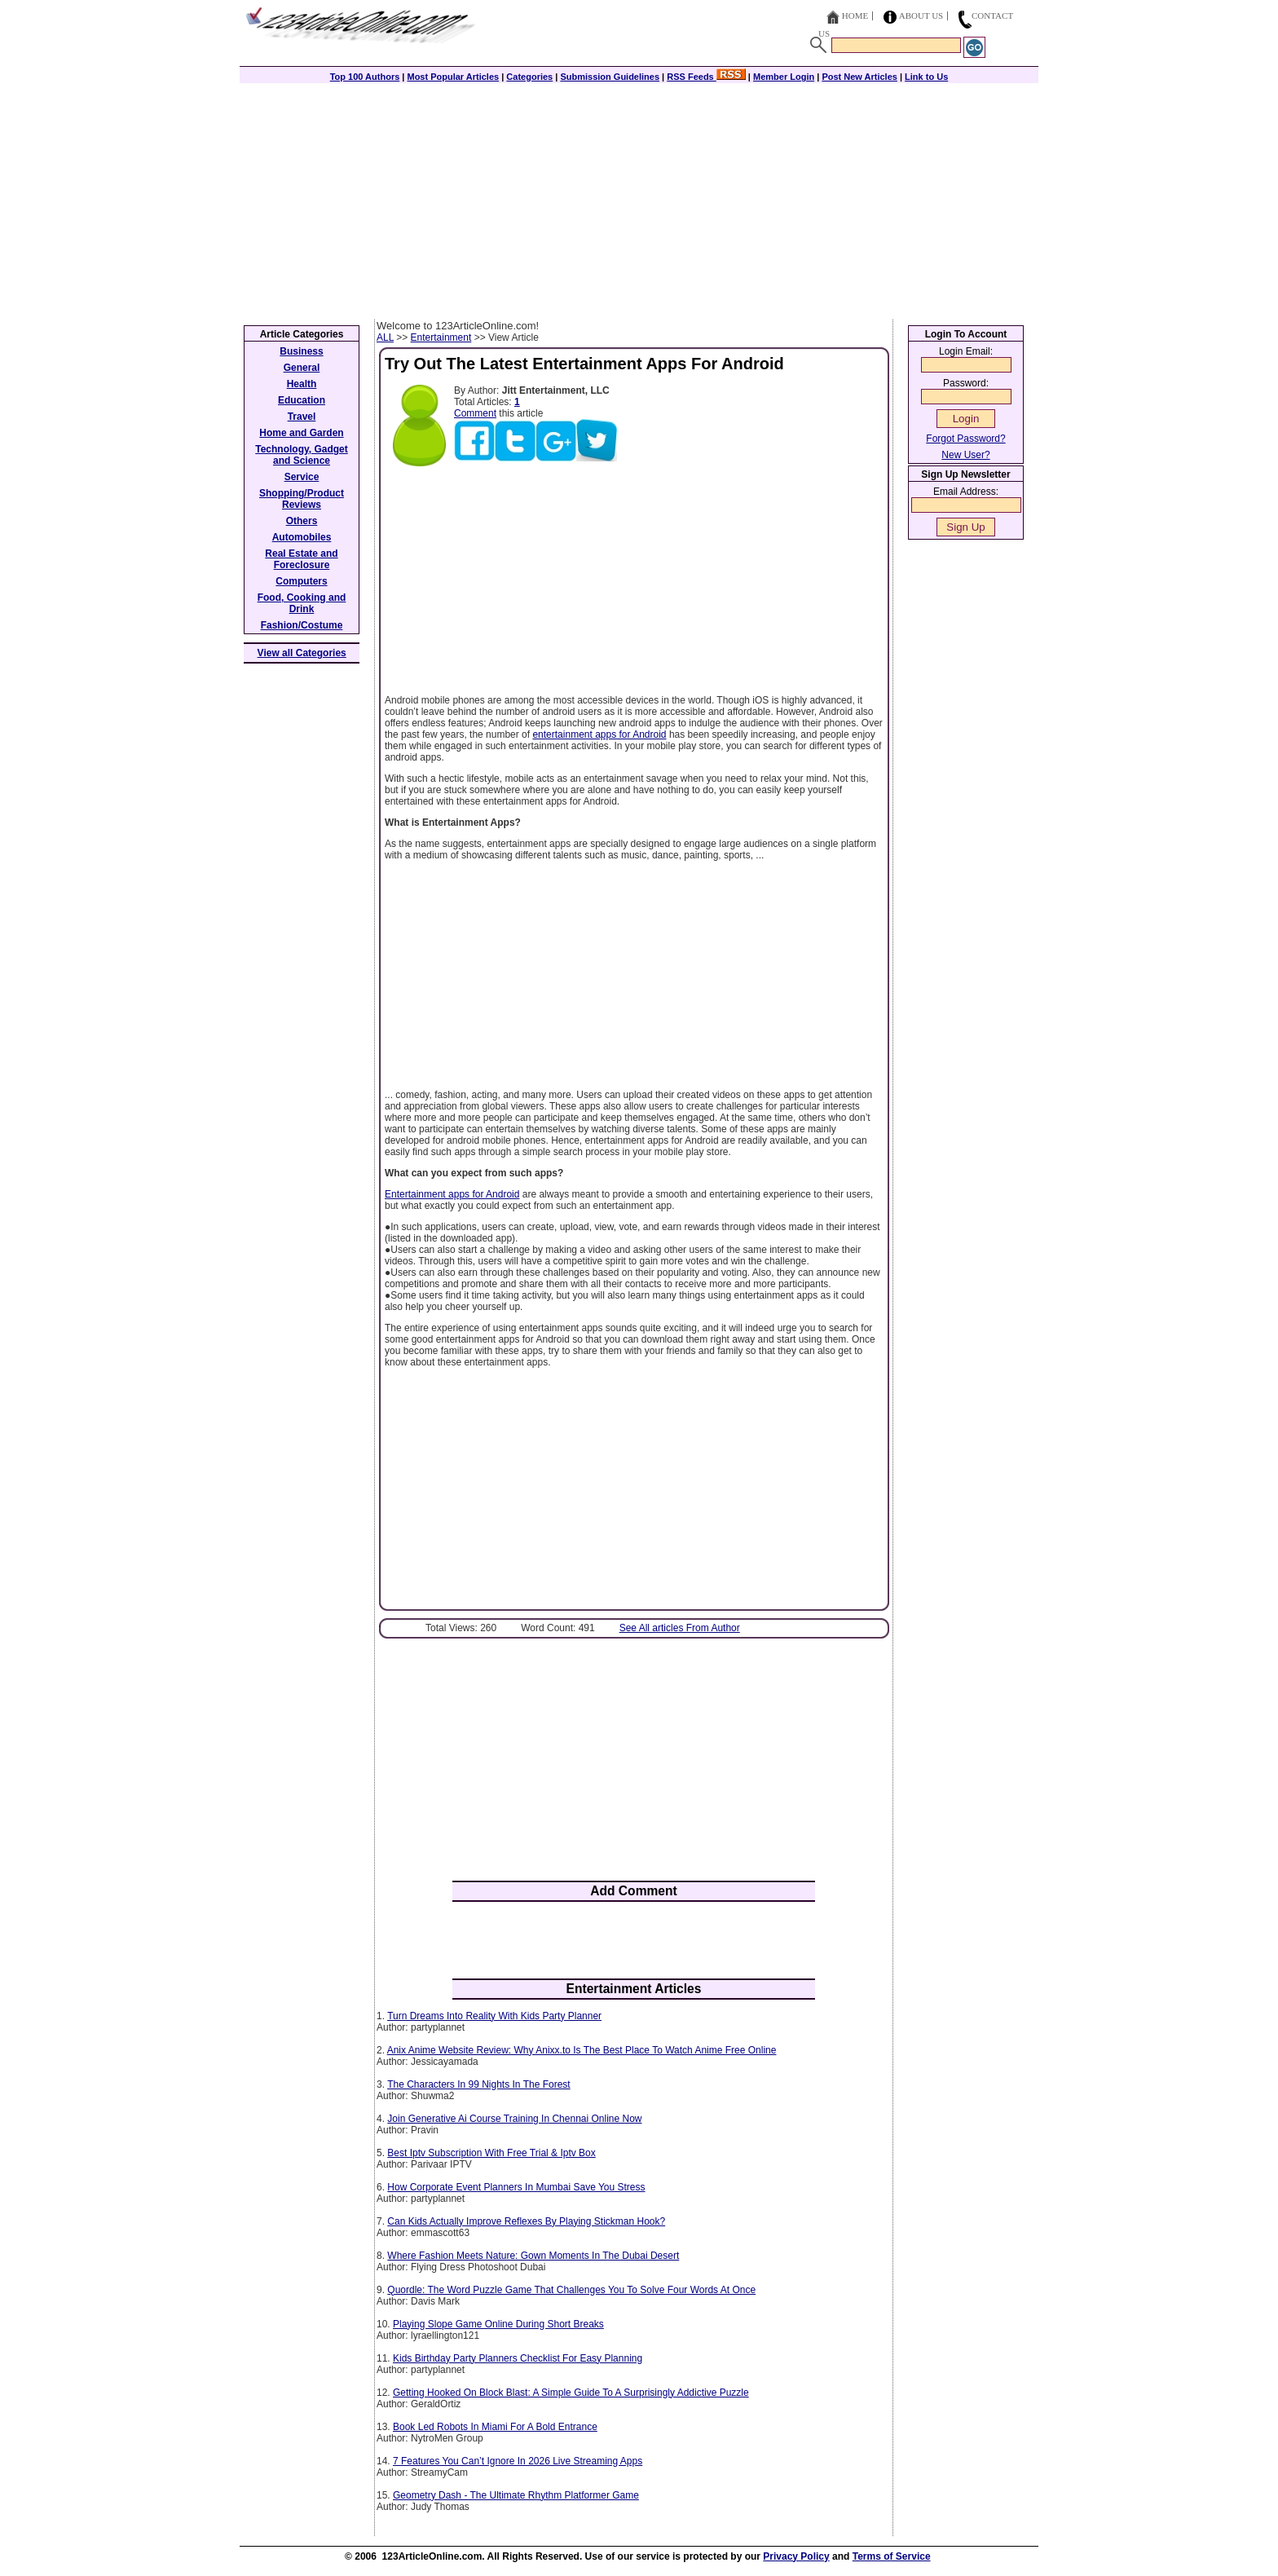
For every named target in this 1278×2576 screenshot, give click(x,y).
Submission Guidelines (609, 77)
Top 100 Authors (365, 77)
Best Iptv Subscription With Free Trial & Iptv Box (491, 2153)
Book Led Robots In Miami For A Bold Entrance (495, 2427)
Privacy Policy (796, 2556)
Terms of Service (892, 2556)
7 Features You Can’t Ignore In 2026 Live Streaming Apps (517, 2461)
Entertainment (441, 337)
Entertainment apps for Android (452, 1194)
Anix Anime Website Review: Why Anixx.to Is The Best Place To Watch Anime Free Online (582, 2050)
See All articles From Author (679, 1628)
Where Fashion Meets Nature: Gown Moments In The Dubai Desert (533, 2255)
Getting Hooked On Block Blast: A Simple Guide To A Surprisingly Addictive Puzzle (571, 2392)
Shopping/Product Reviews (301, 498)
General (302, 367)
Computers (301, 581)
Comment (475, 413)
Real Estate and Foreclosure (301, 559)
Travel (302, 416)
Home (855, 15)
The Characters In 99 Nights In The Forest (479, 2084)
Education (301, 400)
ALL (385, 337)
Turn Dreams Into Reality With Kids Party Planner (494, 2016)
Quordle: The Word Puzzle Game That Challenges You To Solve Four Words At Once (571, 2290)
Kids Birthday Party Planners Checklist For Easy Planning (517, 2358)
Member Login (783, 77)
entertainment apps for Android (599, 734)
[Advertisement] (639, 197)
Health (302, 384)
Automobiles (302, 537)
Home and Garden (301, 433)
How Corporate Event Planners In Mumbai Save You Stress (516, 2187)
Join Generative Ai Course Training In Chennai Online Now (514, 2118)
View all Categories (302, 653)
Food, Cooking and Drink (302, 603)
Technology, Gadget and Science (301, 454)
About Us (921, 15)
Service (302, 477)
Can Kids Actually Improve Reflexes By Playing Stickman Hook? (526, 2221)
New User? (965, 455)
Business (301, 351)
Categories (529, 77)
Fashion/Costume (302, 625)
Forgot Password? (965, 438)
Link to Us (926, 77)
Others (302, 521)
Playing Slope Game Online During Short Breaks (498, 2324)
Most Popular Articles (453, 77)
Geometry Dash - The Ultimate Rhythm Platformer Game (516, 2495)
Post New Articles (859, 77)
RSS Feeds (706, 77)
